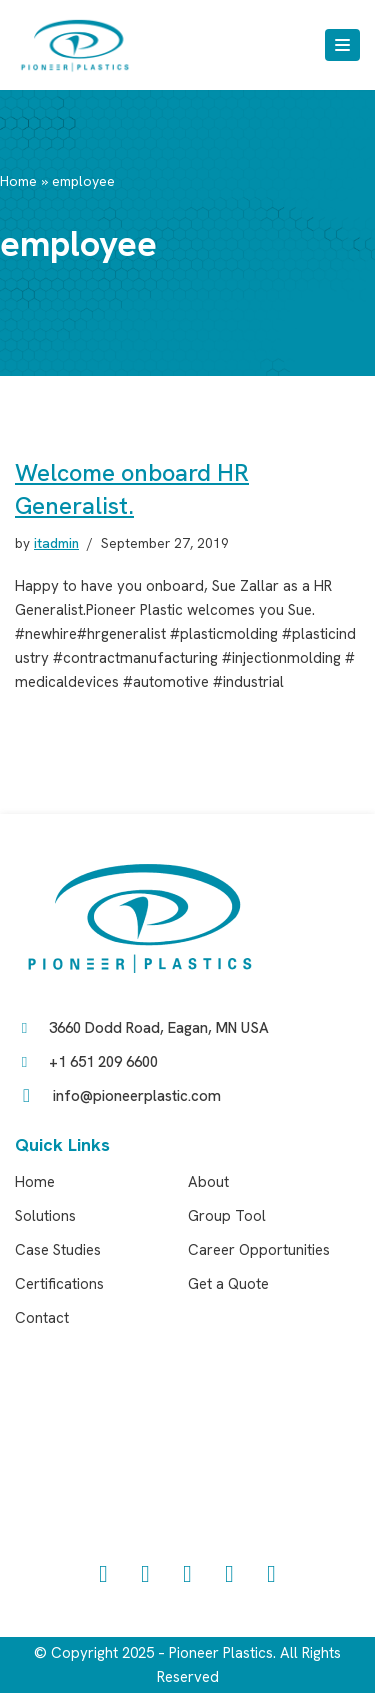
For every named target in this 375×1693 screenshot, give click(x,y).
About (208, 1182)
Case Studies (58, 1250)
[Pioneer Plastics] (75, 45)
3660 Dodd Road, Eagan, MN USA (159, 1028)
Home (18, 181)
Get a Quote (228, 1284)
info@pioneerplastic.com (137, 1096)
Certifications (59, 1284)
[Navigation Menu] (342, 45)
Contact (42, 1318)
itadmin (56, 543)
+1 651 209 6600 (103, 1062)
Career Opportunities (259, 1250)
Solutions (45, 1216)
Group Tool (227, 1216)
